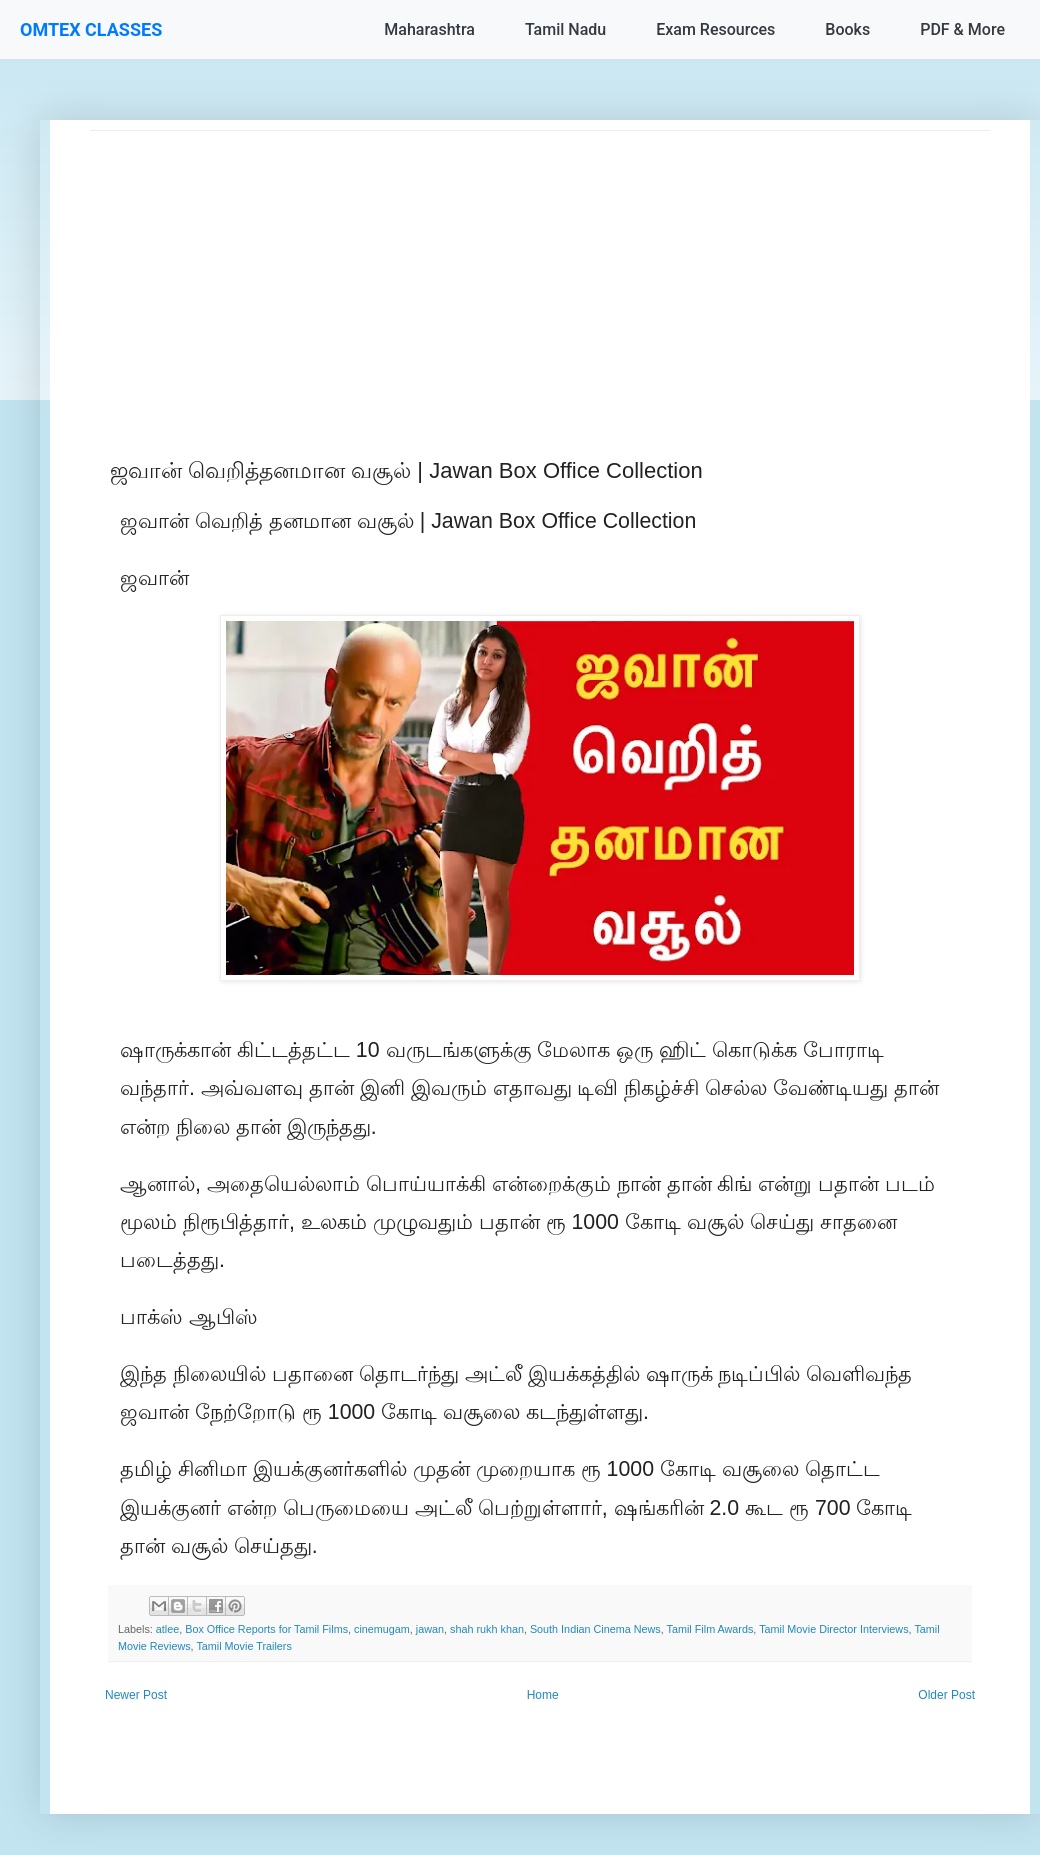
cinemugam (382, 1629)
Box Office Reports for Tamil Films (266, 1629)
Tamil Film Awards (710, 1629)
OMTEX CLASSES (91, 29)
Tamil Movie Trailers (243, 1646)
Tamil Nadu (565, 29)
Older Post (946, 1695)
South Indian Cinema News (595, 1629)
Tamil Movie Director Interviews (833, 1629)
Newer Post (136, 1695)
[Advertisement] (540, 271)
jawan (430, 1629)
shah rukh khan (487, 1629)
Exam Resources (715, 29)
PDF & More (962, 29)
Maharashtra (429, 29)
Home (543, 1695)
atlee (167, 1629)
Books (847, 29)
